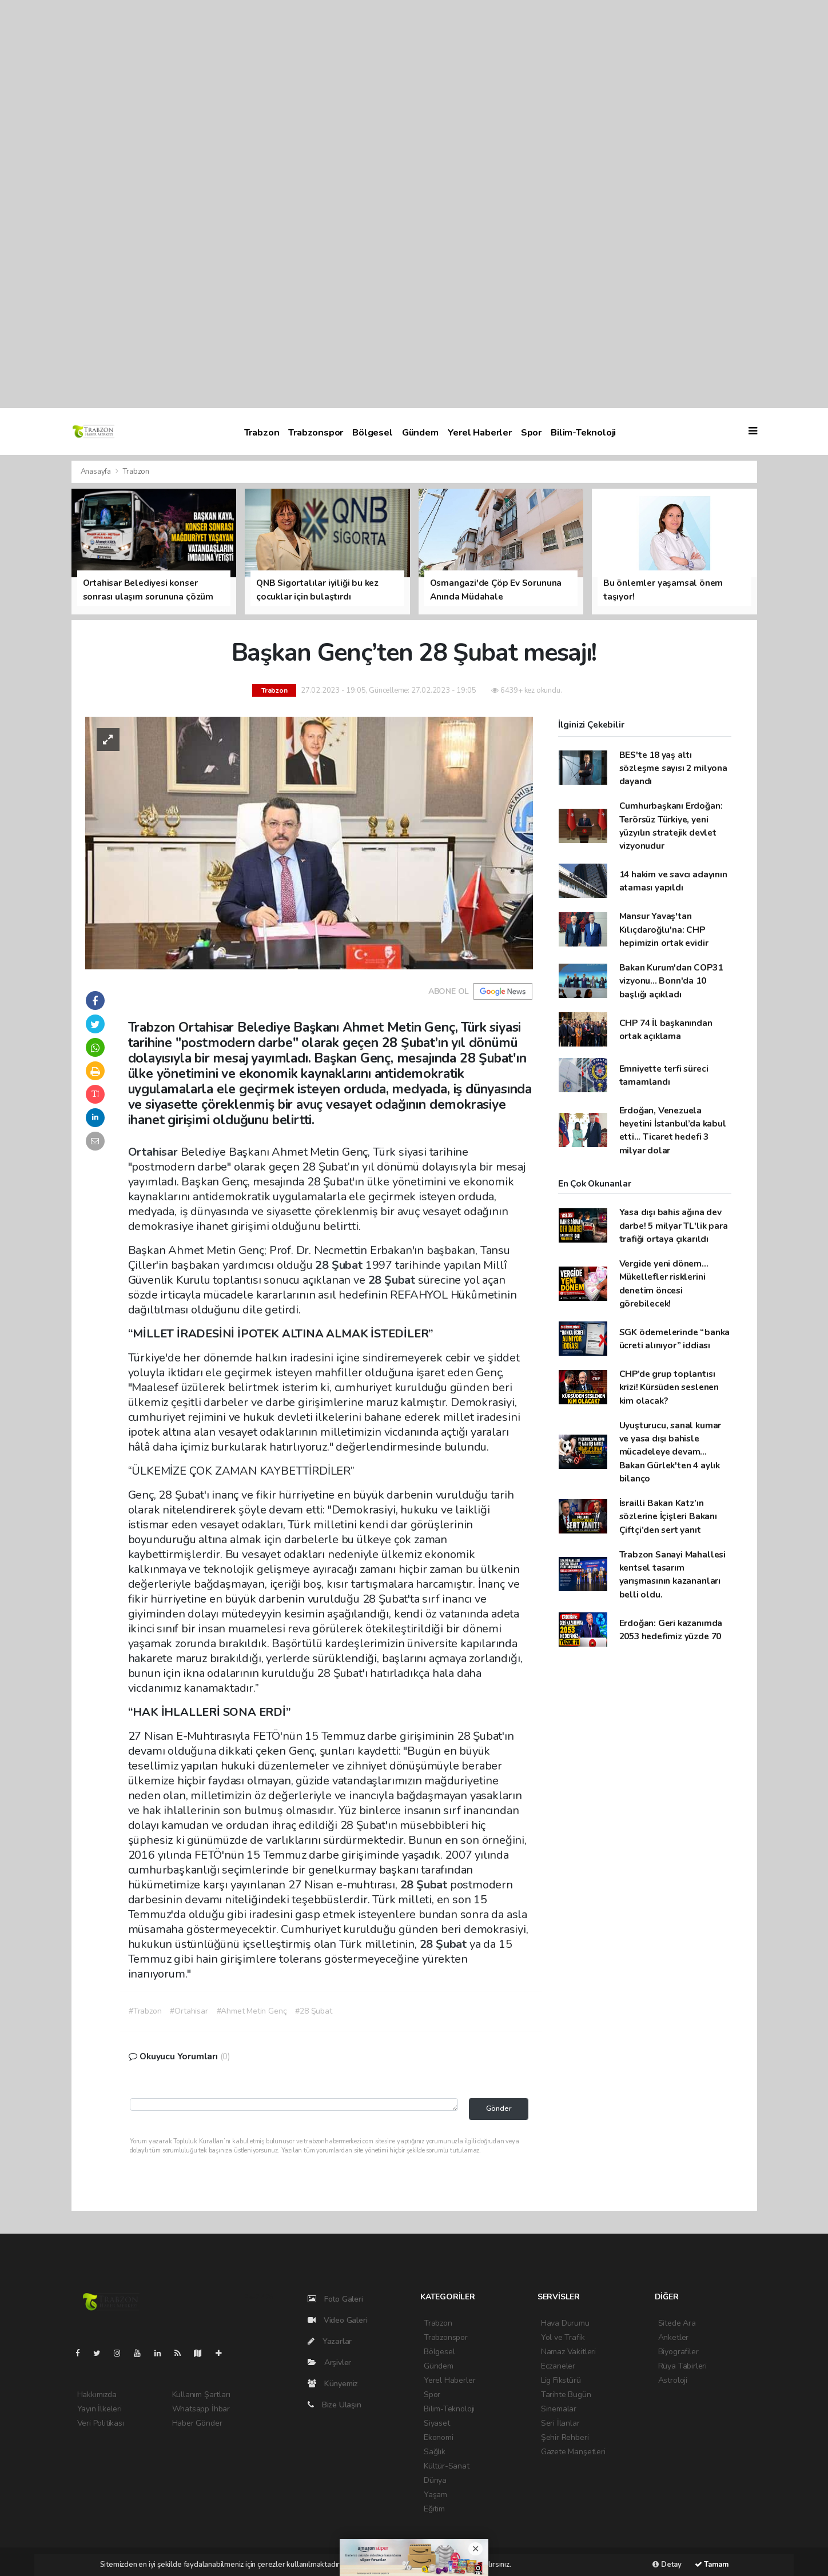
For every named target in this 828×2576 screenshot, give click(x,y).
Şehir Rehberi (565, 2437)
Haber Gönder (197, 2423)
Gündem (420, 432)
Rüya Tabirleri (682, 2366)
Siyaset (437, 2423)
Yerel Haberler (480, 432)
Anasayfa (97, 471)
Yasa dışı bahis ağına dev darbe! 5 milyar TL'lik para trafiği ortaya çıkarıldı (673, 1225)
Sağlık (434, 2451)
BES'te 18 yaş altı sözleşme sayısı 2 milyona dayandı (673, 768)
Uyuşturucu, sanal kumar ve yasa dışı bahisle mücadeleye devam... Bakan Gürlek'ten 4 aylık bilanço (670, 1451)
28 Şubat (340, 1265)
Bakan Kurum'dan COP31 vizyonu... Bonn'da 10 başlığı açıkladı (671, 980)
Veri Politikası (100, 2423)
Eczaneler (558, 2366)
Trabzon (262, 432)
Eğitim (434, 2508)
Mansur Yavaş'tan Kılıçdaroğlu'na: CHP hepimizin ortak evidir (663, 929)
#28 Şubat (313, 2011)
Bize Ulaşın (334, 2404)
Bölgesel (372, 432)
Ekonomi (438, 2437)
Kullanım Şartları (201, 2394)
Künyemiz (333, 2383)
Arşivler (329, 2362)
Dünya (435, 2480)
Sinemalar (558, 2408)
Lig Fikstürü (561, 2380)
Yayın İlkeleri (99, 2408)
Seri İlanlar (560, 2423)
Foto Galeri (335, 2299)
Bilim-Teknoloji (583, 432)
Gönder (499, 2108)
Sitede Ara (677, 2323)
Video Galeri (337, 2320)
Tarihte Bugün (566, 2394)
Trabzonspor (315, 432)
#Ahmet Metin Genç (252, 2011)
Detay (667, 2564)
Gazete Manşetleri (573, 2451)
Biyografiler (678, 2351)
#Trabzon (145, 2011)
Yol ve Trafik (563, 2337)
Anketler (673, 2337)
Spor (531, 432)
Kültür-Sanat (446, 2466)
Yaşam (435, 2494)
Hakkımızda (97, 2394)
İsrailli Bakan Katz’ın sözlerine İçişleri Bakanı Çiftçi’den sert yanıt (668, 1516)
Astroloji (672, 2380)
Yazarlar (330, 2341)
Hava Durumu (565, 2323)
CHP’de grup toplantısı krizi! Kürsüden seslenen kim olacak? (669, 1387)
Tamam (712, 2564)
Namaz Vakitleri (568, 2351)
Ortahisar (154, 1152)
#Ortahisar (189, 2011)
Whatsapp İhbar (201, 2408)
